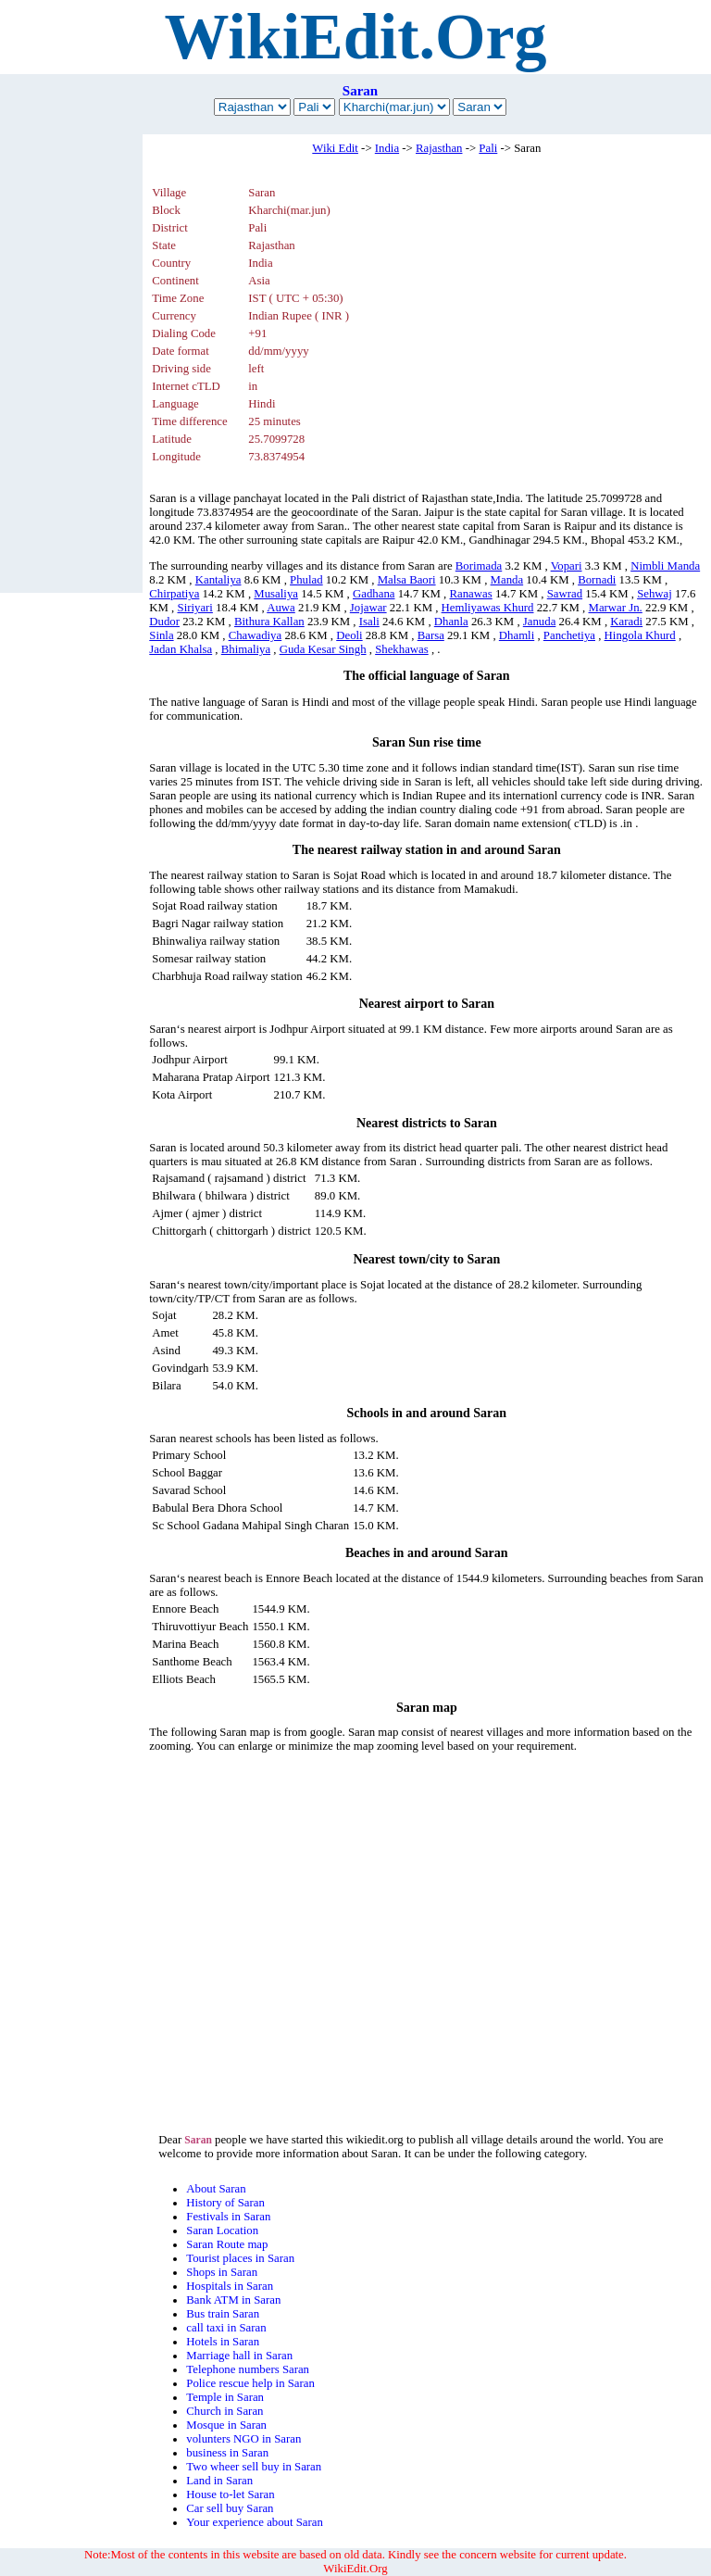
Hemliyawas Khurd (488, 607)
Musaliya (276, 593)
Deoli (349, 635)
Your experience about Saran (254, 2522)
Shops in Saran (221, 2272)
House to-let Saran (230, 2494)
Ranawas (471, 593)
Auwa (281, 607)
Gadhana (373, 593)
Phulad (306, 579)
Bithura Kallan (269, 621)
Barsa (431, 635)
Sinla (161, 635)
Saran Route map (227, 2244)
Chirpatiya (174, 593)
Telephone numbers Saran (247, 2369)
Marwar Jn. (615, 607)
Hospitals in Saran (229, 2286)
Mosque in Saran (226, 2425)
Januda (539, 621)
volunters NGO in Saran (243, 2438)
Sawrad (564, 593)
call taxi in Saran (226, 2327)
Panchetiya (569, 635)
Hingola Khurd (640, 635)
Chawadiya (255, 635)
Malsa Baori (407, 579)
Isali (369, 621)
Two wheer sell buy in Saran (253, 2466)
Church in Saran (224, 2411)
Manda (507, 579)
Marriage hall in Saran (239, 2355)
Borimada (478, 565)
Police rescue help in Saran (250, 2383)
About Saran (215, 2188)
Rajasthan (439, 148)
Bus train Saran (222, 2313)
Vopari (566, 565)
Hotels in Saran (222, 2341)
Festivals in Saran (228, 2216)
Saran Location (222, 2230)
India (387, 148)
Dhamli (516, 635)
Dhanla (451, 621)
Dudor (164, 621)
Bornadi (597, 579)
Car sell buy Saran (229, 2508)
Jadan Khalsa (180, 649)
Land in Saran (219, 2480)
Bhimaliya (245, 649)
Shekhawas (402, 649)
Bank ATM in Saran (233, 2299)
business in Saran (227, 2452)
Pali (488, 148)
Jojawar (368, 607)
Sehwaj (654, 593)
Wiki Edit (335, 148)
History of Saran (225, 2202)
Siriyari (195, 607)
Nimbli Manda (665, 565)
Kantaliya (218, 579)
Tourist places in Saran (240, 2258)
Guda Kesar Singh (323, 649)
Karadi (626, 621)
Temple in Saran (225, 2397)
